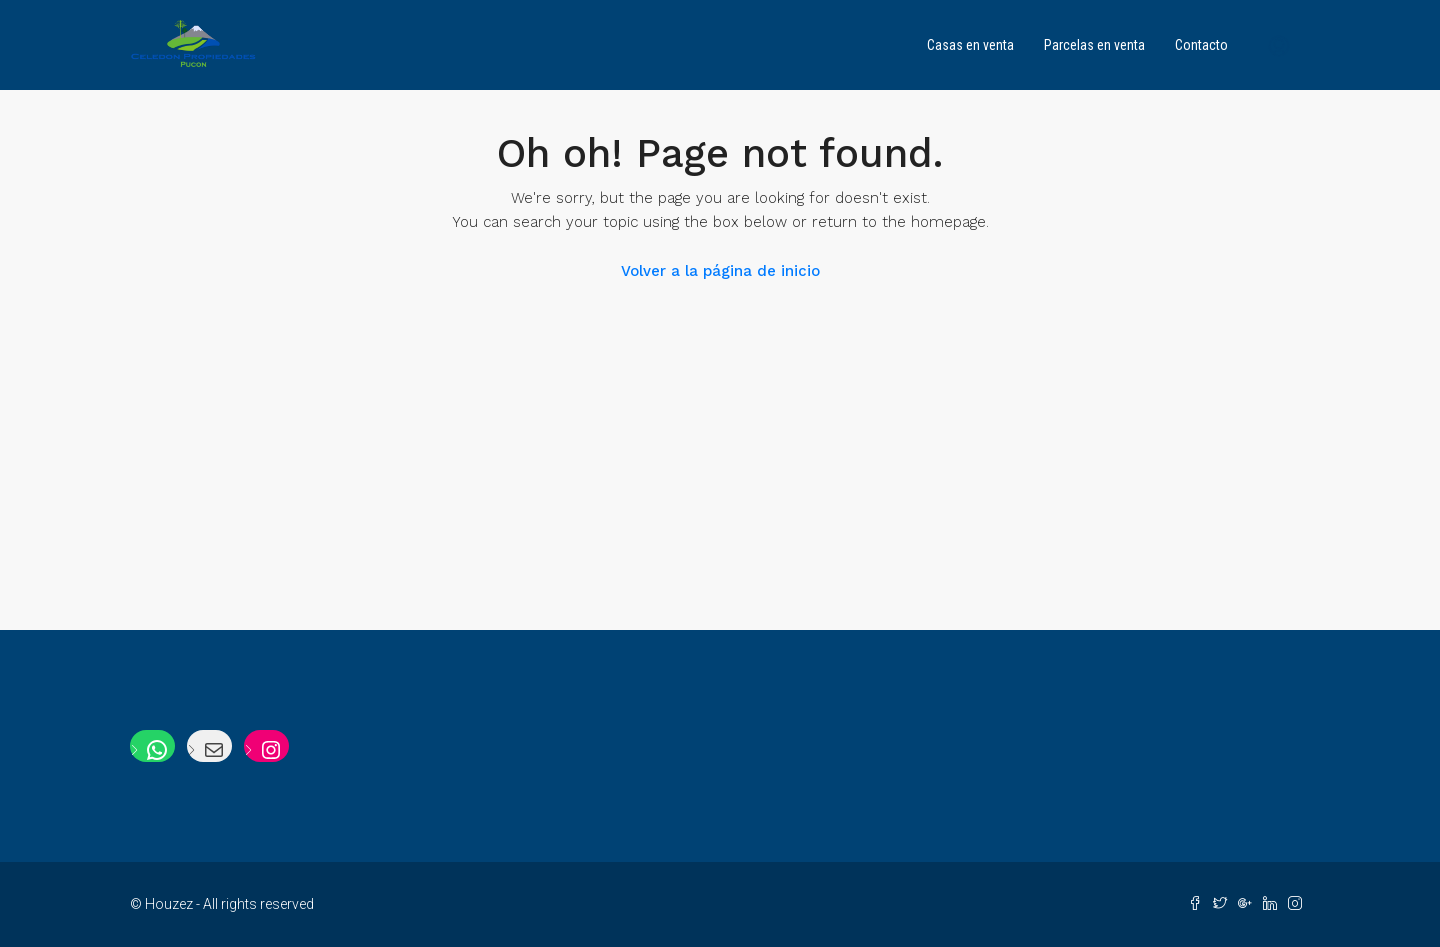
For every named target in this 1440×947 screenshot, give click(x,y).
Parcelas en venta (1094, 45)
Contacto (1201, 45)
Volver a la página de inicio (720, 271)
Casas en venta (970, 45)
